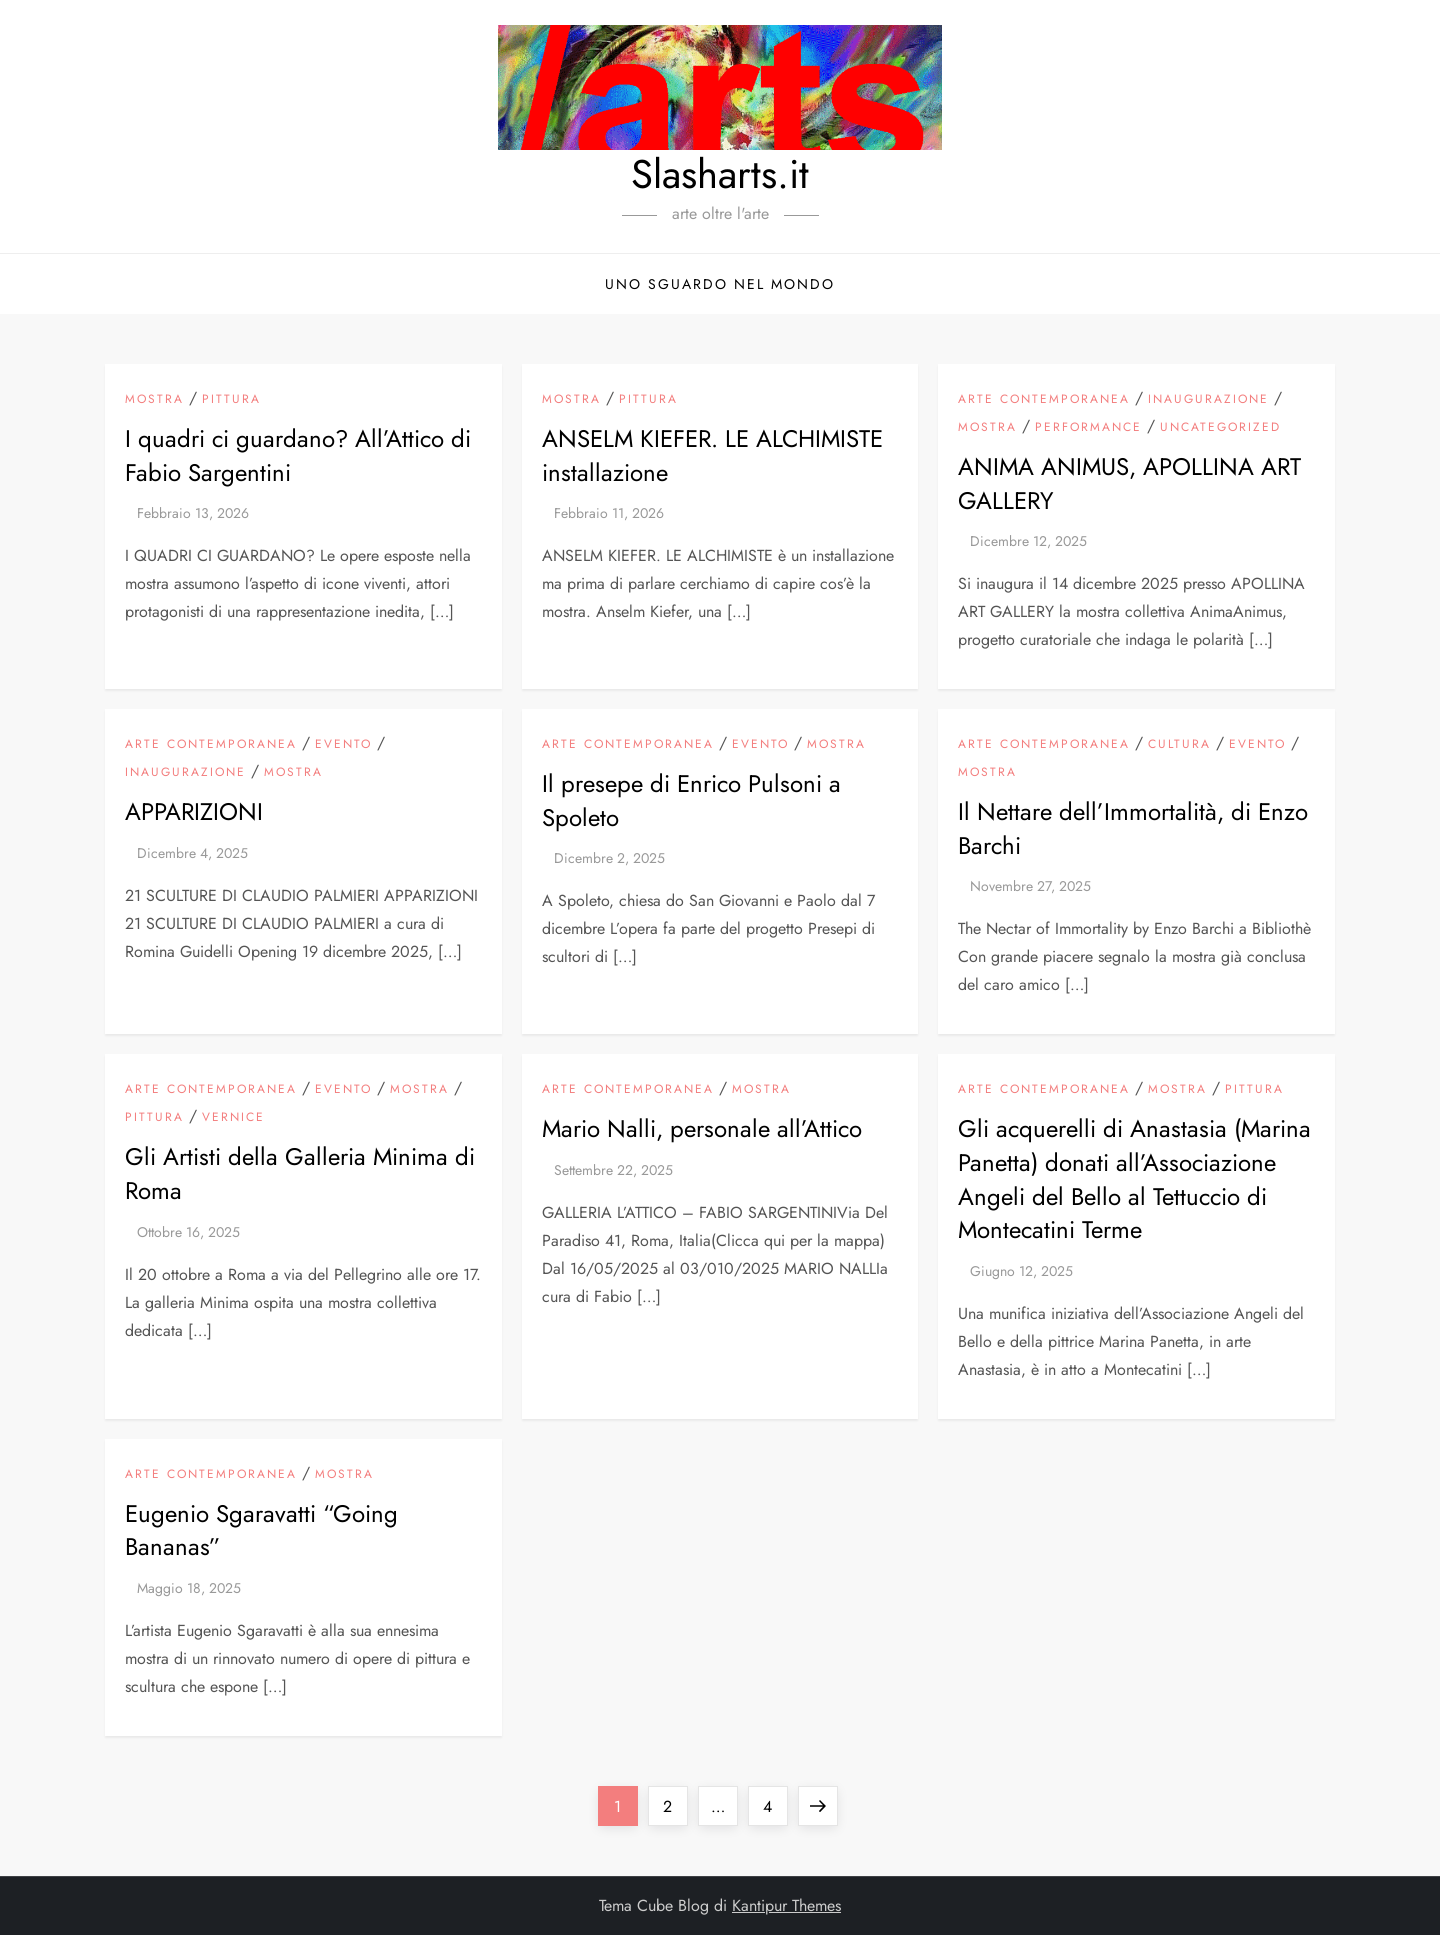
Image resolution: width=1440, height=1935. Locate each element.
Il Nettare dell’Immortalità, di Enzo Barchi (1133, 828)
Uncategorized (1220, 428)
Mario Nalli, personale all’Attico (702, 1128)
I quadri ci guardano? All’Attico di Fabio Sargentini (298, 455)
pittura (231, 400)
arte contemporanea (1044, 400)
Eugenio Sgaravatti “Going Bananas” (261, 1530)
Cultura (1179, 745)
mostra (154, 400)
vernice (233, 1118)
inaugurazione (1208, 400)
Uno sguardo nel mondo (720, 284)
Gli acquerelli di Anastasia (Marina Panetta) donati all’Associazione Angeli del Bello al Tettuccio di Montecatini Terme (1134, 1179)
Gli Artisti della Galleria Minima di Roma (300, 1173)
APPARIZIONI (194, 811)
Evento (343, 745)
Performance (1088, 428)
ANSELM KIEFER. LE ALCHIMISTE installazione (712, 455)
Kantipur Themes (786, 1905)
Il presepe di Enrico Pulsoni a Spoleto (691, 800)
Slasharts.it (720, 174)
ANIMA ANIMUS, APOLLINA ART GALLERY (1129, 483)
